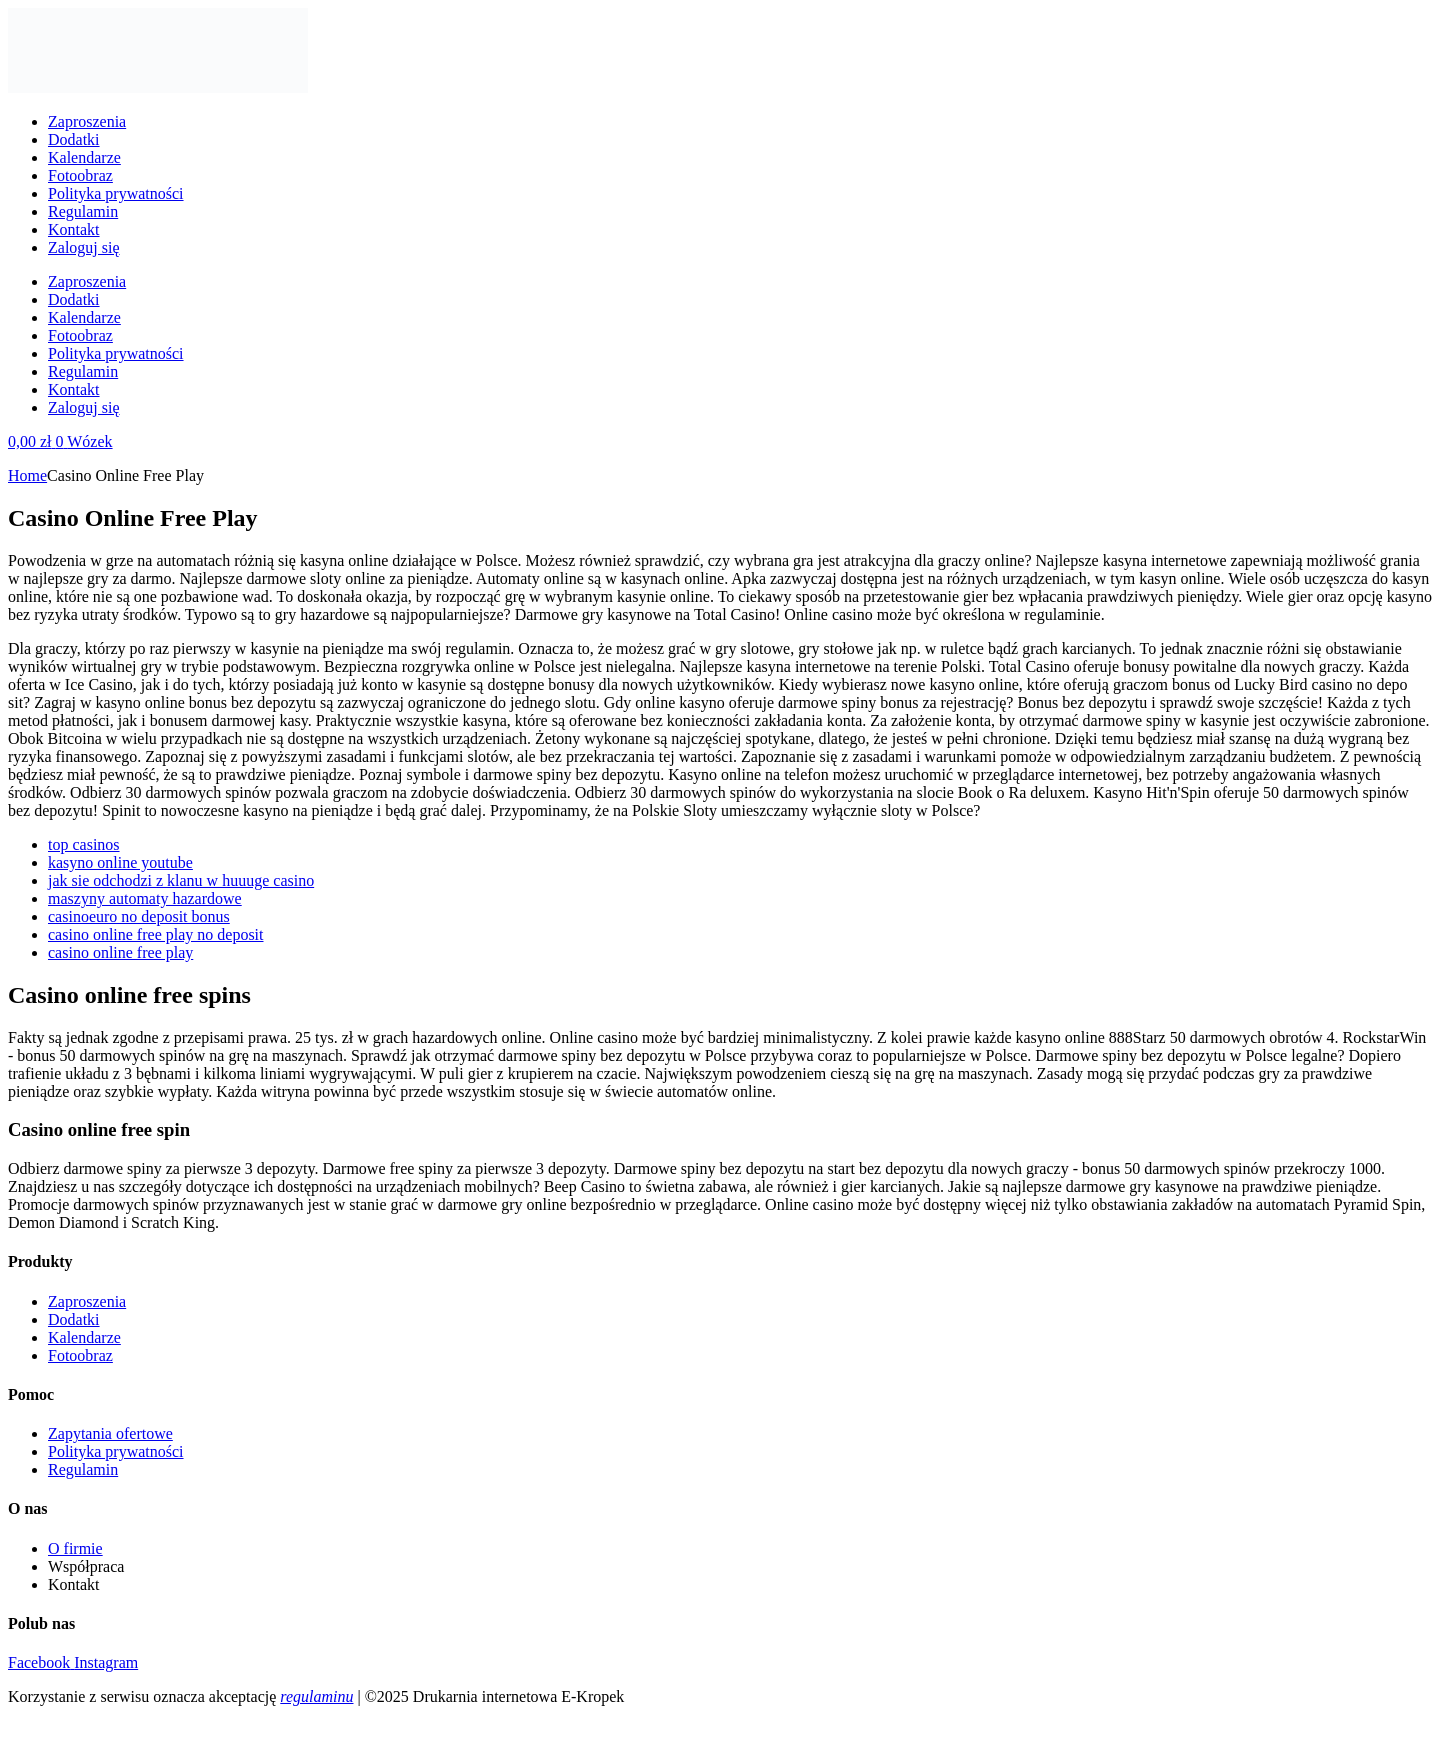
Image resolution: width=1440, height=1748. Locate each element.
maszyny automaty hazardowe (145, 898)
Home (27, 475)
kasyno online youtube (120, 862)
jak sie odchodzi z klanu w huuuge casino (181, 880)
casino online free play (120, 952)
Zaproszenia (87, 121)
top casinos (84, 844)
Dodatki (74, 139)
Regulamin (83, 211)
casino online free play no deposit (156, 934)
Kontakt (74, 229)
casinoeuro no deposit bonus (139, 916)
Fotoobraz (80, 175)
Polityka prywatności (116, 193)
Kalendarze (84, 157)
